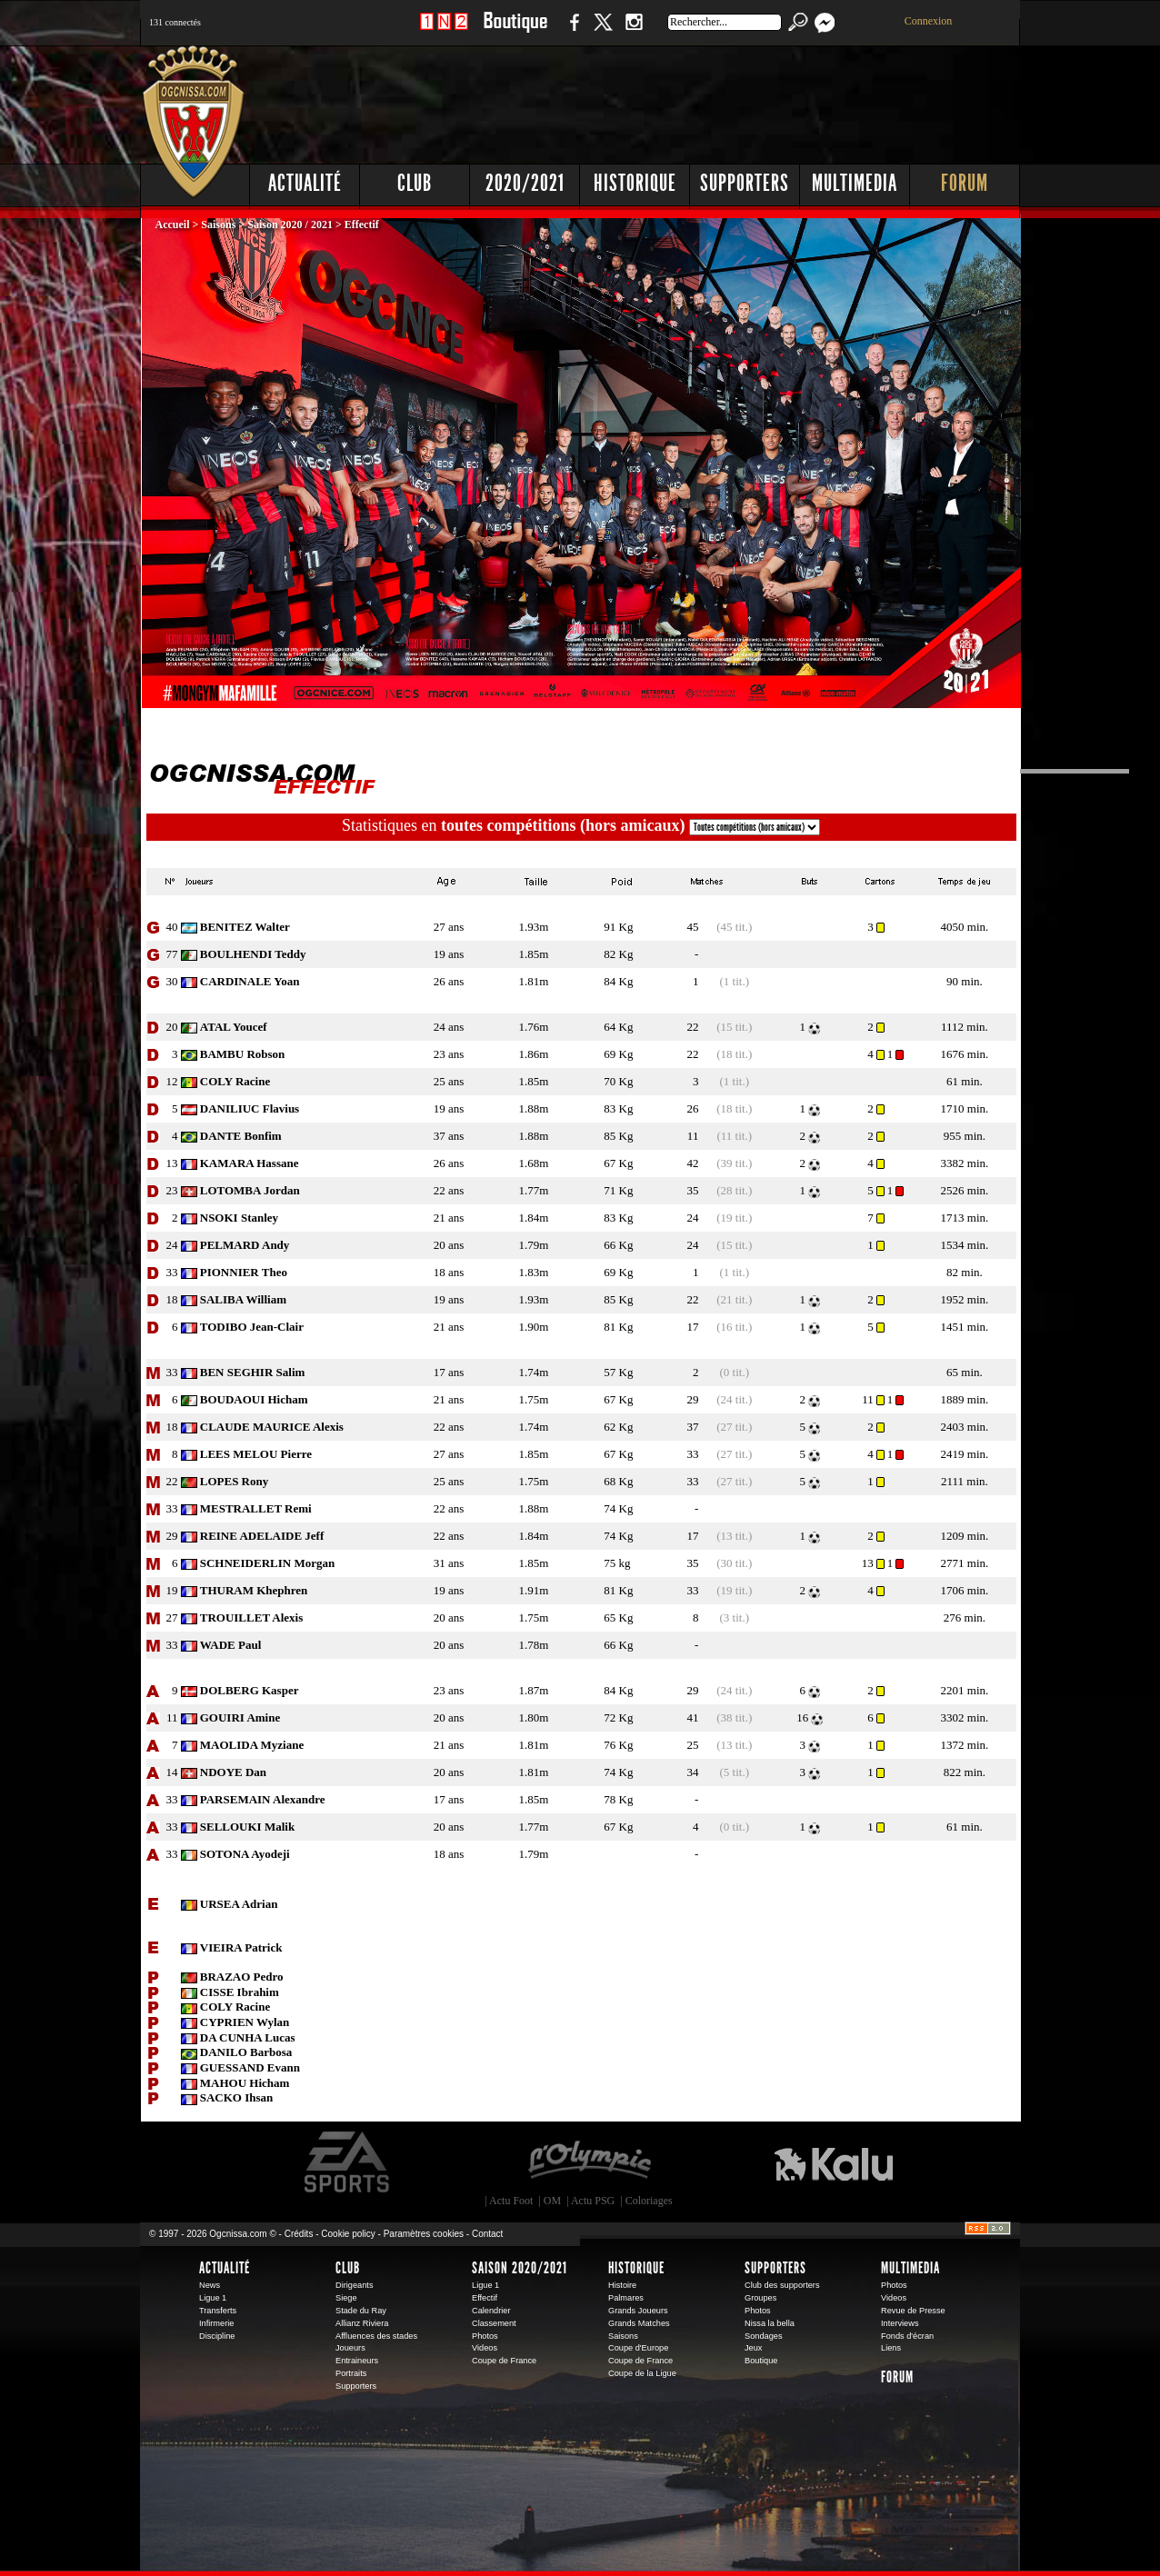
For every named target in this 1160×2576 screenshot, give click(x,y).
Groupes (760, 2297)
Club (414, 183)
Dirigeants (354, 2285)
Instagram (633, 31)
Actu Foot (511, 2200)
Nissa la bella (770, 2323)
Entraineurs (356, 2360)
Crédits (299, 2234)
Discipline (217, 2336)
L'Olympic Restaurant (589, 2162)
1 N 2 (444, 31)
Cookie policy (348, 2234)
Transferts (217, 2310)
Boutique (515, 31)
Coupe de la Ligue (642, 2373)
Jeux (753, 2347)
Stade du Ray (360, 2310)
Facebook (571, 31)
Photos (485, 2336)
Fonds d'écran (907, 2336)
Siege (346, 2297)
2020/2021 (525, 183)
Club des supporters (782, 2285)
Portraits (350, 2373)
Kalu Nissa (834, 2162)
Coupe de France (504, 2360)
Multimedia (854, 183)
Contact (487, 2234)
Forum (964, 183)
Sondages (764, 2336)
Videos (484, 2347)
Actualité (305, 183)
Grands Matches (639, 2323)
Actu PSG (593, 2200)
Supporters (744, 183)
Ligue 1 (212, 2297)
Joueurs (350, 2347)
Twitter (602, 31)
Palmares (626, 2297)
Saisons (218, 224)
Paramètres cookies (424, 2234)
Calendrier (491, 2310)
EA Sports (348, 2162)
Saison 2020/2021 (519, 2268)
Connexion (929, 21)
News (209, 2285)
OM (552, 2200)
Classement (494, 2323)
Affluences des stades (376, 2336)
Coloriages (649, 2200)
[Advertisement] (690, 100)
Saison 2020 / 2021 (290, 224)
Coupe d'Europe (638, 2347)
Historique (635, 183)
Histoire (622, 2285)
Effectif (484, 2297)
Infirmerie (216, 2323)
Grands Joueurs (638, 2310)
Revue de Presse (913, 2310)
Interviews (900, 2323)
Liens (891, 2347)
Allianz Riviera (361, 2323)
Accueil (174, 224)
